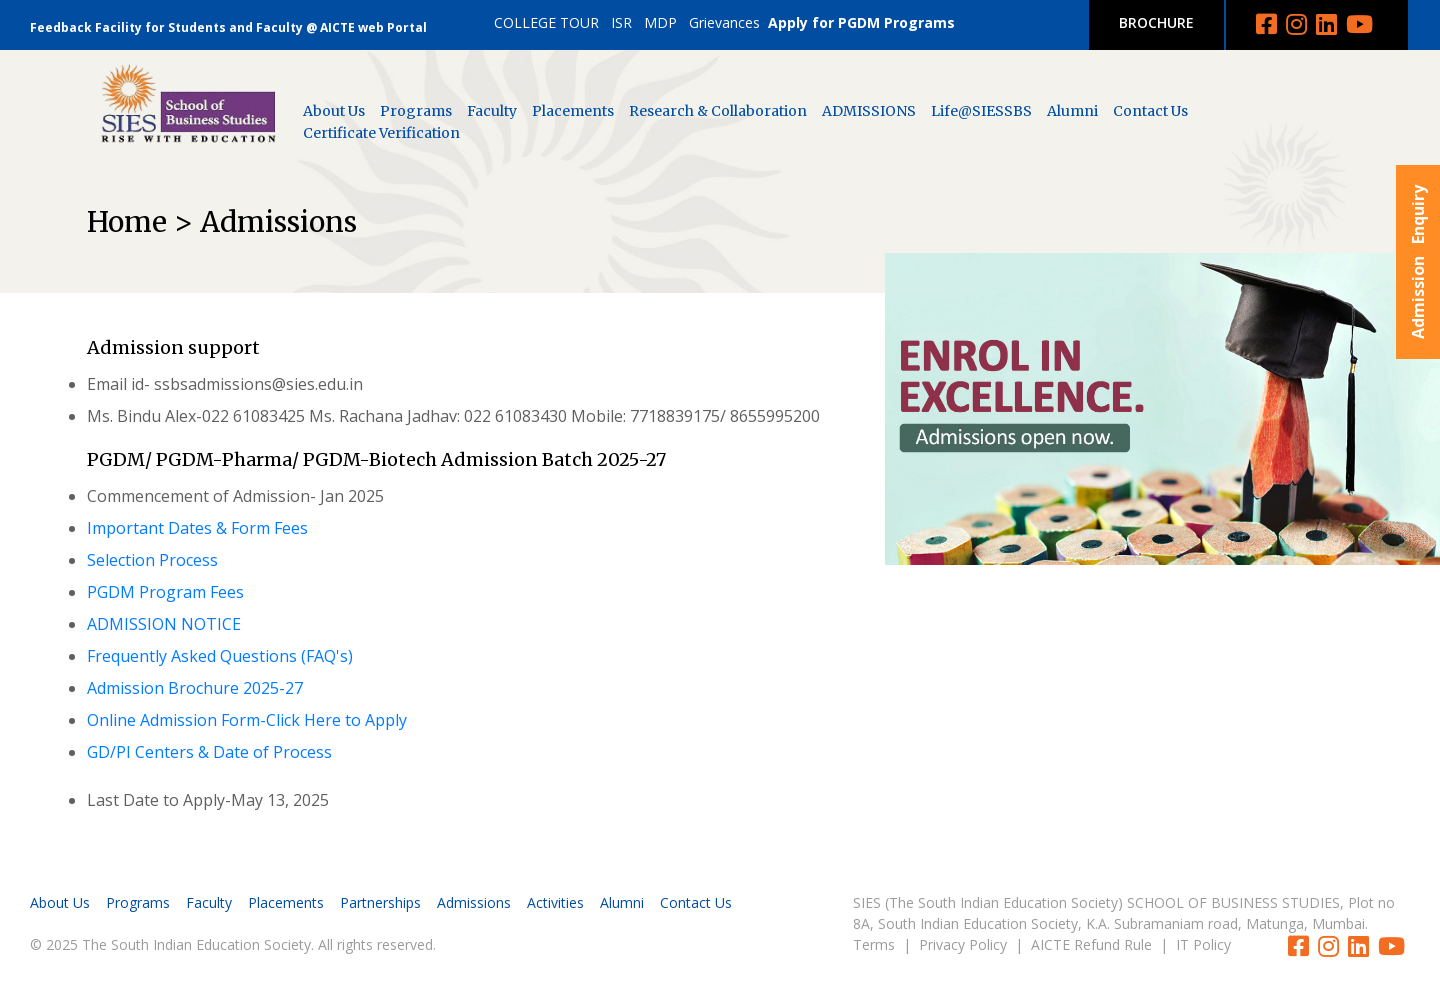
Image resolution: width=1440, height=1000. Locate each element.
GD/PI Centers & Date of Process (209, 752)
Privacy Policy (963, 944)
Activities (555, 902)
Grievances (724, 22)
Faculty (492, 111)
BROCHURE (1156, 22)
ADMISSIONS (869, 111)
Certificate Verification (381, 133)
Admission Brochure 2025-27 (195, 688)
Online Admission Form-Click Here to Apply (247, 720)
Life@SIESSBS (981, 111)
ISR (621, 22)
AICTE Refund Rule (1091, 944)
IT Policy (1203, 944)
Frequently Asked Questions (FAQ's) (220, 656)
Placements (573, 111)
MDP (660, 22)
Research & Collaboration (718, 111)
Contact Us (1150, 111)
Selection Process (152, 560)
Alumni (1072, 111)
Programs (416, 111)
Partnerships (380, 902)
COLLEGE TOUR (546, 22)
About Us (334, 111)
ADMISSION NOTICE (164, 624)
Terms (874, 944)
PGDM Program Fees (165, 592)
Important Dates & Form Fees (197, 528)
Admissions (474, 902)
